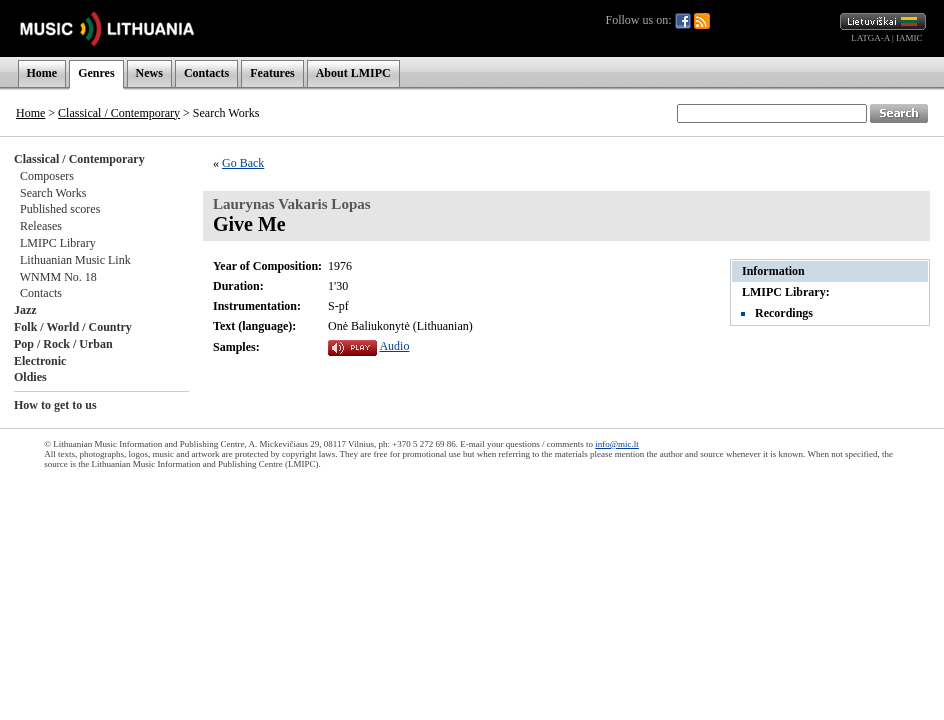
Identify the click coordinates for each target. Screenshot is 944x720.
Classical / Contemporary (119, 113)
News (149, 73)
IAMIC (909, 38)
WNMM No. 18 (58, 277)
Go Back (243, 163)
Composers (47, 176)
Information (773, 271)
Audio (394, 346)
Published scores (60, 209)
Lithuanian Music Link (75, 260)
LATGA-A (870, 38)
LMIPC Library (58, 243)
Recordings (784, 313)
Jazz (25, 310)
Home (42, 73)
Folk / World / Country (73, 327)
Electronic (40, 361)
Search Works (53, 193)
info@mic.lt (617, 444)
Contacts (206, 73)
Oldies (30, 377)
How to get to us (55, 405)
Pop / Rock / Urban (63, 344)
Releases (41, 226)
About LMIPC (353, 73)
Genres (96, 73)
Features (272, 73)
